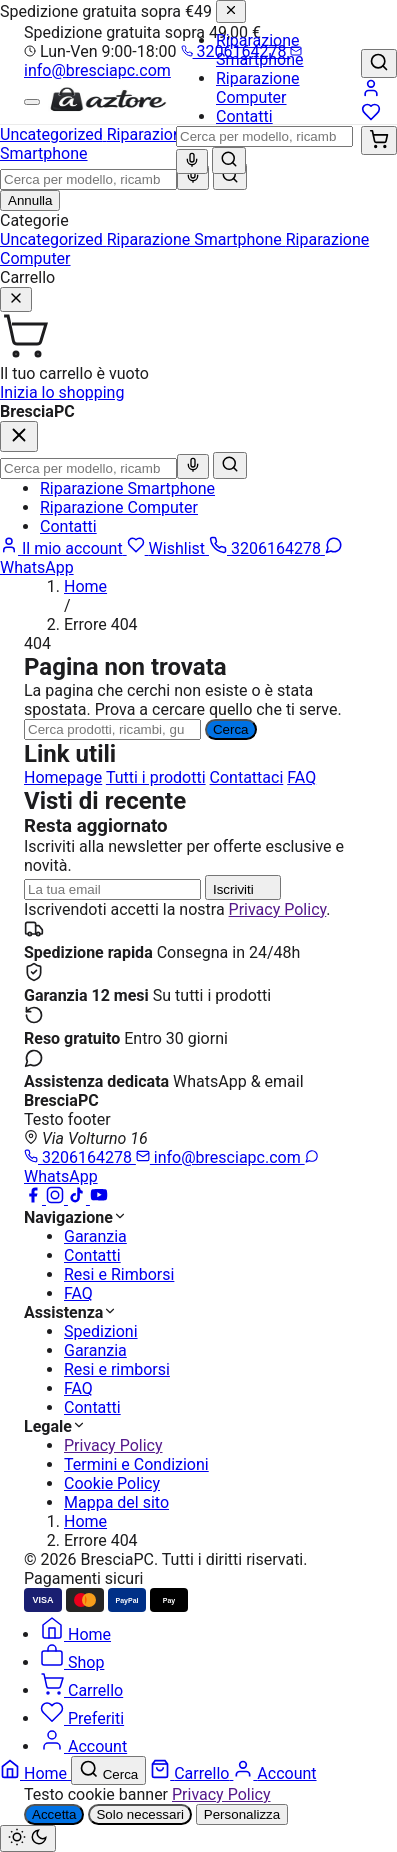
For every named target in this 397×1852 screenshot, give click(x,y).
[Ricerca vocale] (192, 161)
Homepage (63, 777)
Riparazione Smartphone (260, 50)
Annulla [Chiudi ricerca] (30, 200)
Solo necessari (139, 1814)
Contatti (244, 116)
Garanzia (95, 1236)
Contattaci (247, 777)
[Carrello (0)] (379, 140)
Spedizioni (101, 1331)
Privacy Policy (278, 909)
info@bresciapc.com (163, 62)
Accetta (54, 1814)
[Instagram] (57, 1198)
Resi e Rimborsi (119, 1274)
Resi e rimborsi (117, 1369)
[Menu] (32, 102)
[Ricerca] (112, 729)
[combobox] (264, 136)
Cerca (231, 729)
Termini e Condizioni (136, 1464)
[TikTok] (79, 1198)
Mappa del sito (116, 1502)
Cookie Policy (112, 1483)
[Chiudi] (231, 11)
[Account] (371, 92)
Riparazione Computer (258, 88)
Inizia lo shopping (62, 392)
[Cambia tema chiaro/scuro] (28, 1838)
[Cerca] (229, 160)
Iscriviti (243, 887)
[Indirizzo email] (112, 889)
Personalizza (242, 1814)
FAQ (301, 777)
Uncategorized (53, 239)
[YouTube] (99, 1198)
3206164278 (80, 1157)
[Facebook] (35, 1198)
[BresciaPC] (108, 107)
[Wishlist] (371, 116)
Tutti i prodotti (156, 777)
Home (85, 586)
